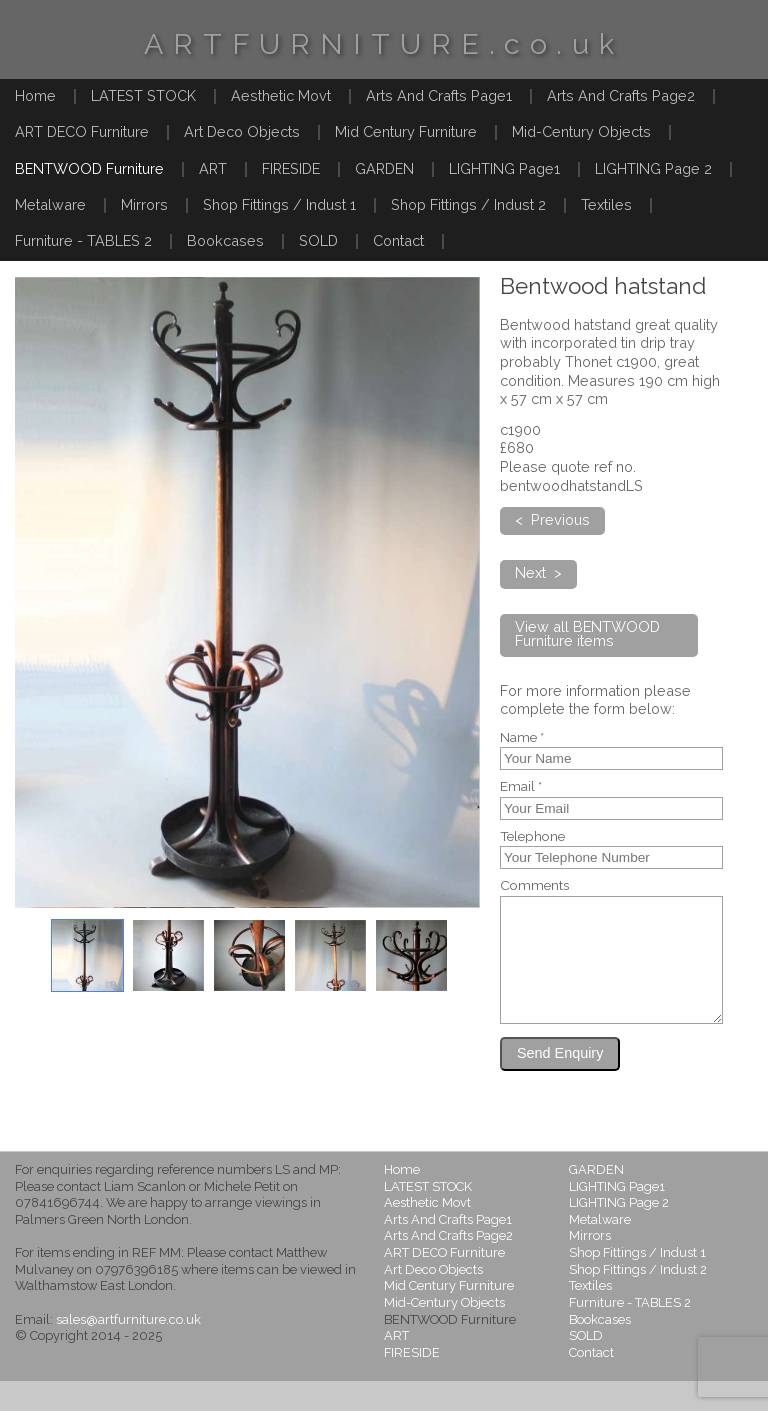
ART (213, 168)
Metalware (50, 204)
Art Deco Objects (242, 131)
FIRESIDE (291, 168)
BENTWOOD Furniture (89, 168)
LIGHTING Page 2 (653, 168)
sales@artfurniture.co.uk (128, 1349)
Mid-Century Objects (581, 131)
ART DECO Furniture (82, 131)
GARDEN (384, 168)
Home (35, 95)
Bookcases (225, 240)
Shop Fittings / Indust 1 (279, 204)
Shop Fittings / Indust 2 (468, 204)
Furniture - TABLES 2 (83, 240)
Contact (398, 240)
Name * (522, 738)
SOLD (318, 240)
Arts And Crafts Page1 (439, 95)
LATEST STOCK (143, 95)
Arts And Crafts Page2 (621, 95)
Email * (521, 787)
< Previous (552, 519)
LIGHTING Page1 (504, 168)
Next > (538, 572)
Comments (534, 886)
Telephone (532, 837)
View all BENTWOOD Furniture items (587, 633)
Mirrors (144, 204)
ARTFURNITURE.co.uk (384, 44)
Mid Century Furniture (406, 131)
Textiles (606, 204)
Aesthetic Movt (281, 95)
